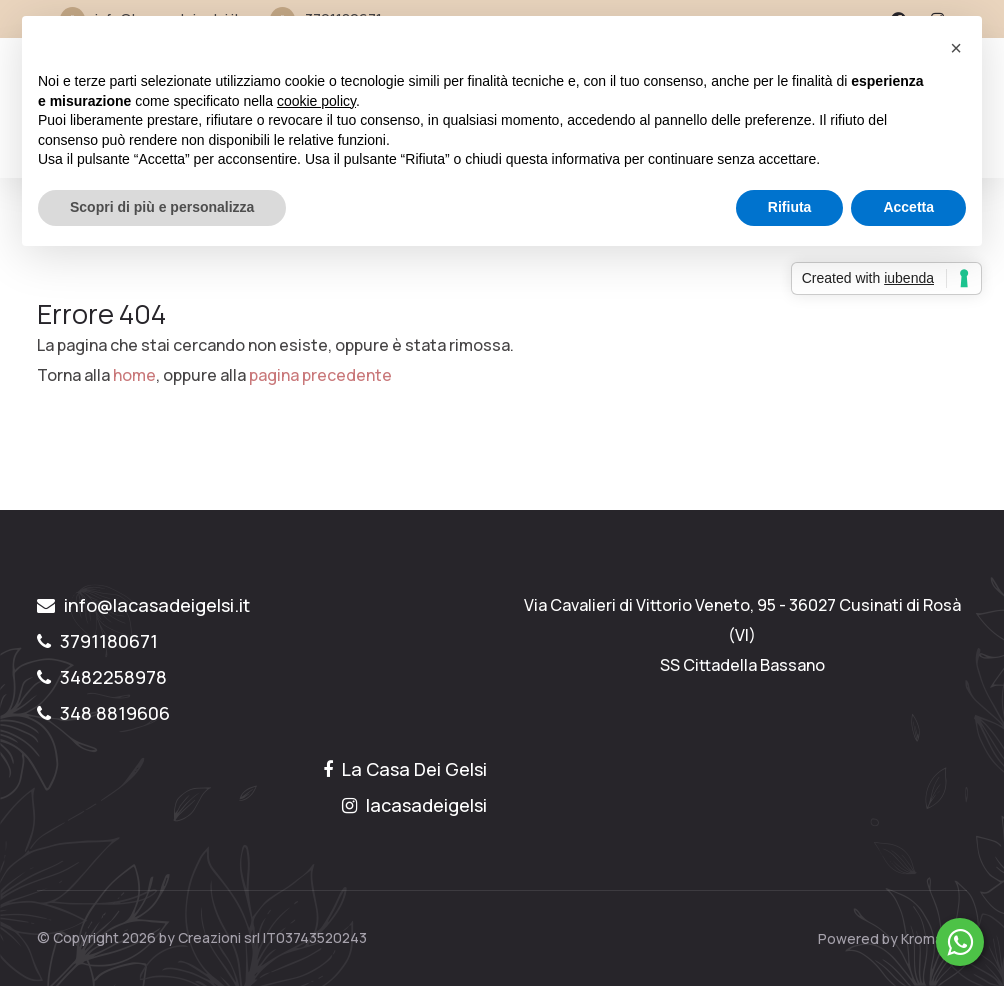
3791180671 (97, 641)
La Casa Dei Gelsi (405, 769)
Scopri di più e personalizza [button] (162, 207)
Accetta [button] (908, 207)
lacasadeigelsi (414, 805)
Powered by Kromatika (892, 938)
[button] (956, 48)
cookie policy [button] (316, 101)
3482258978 (102, 677)
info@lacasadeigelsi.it (143, 605)
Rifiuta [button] (790, 207)
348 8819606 (103, 713)
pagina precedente (320, 375)
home (134, 375)
